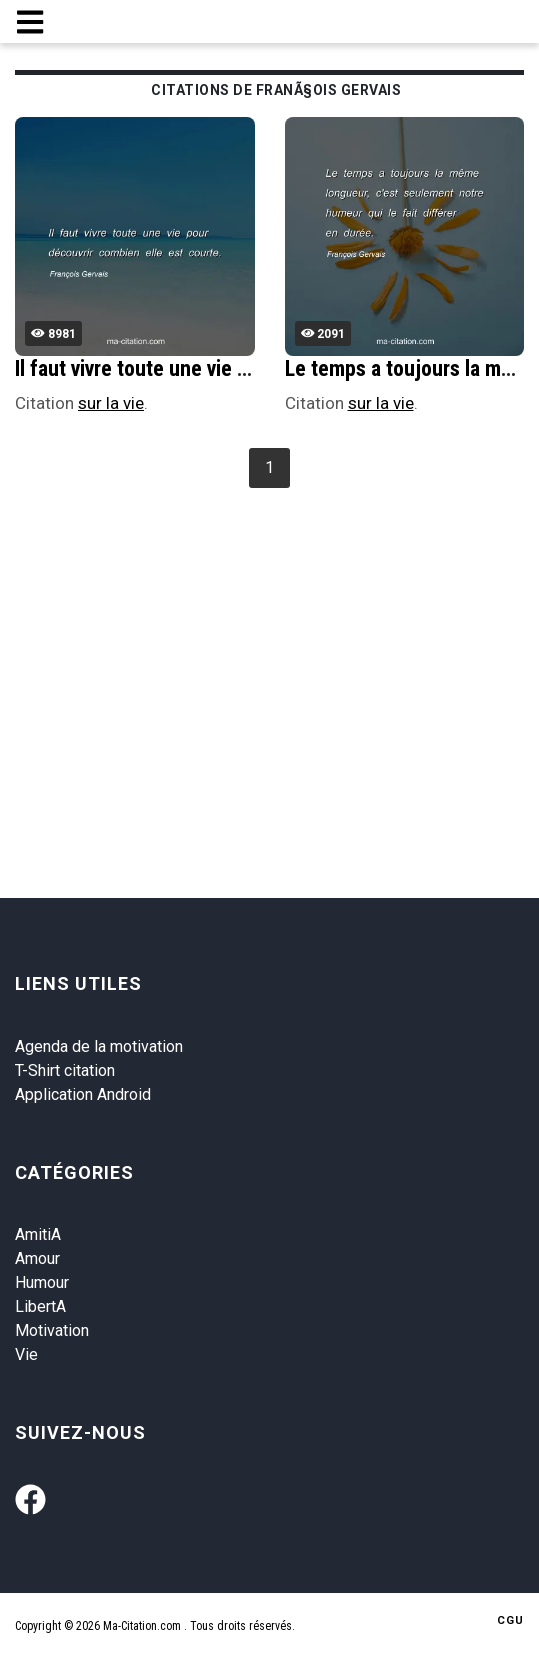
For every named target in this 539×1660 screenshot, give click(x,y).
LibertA (40, 1306)
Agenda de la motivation (99, 1046)
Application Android (83, 1094)
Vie (26, 1354)
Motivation (52, 1330)
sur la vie (111, 403)
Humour (42, 1282)
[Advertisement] (276, 644)
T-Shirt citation (65, 1070)
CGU (510, 1620)
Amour (37, 1258)
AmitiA (38, 1234)
